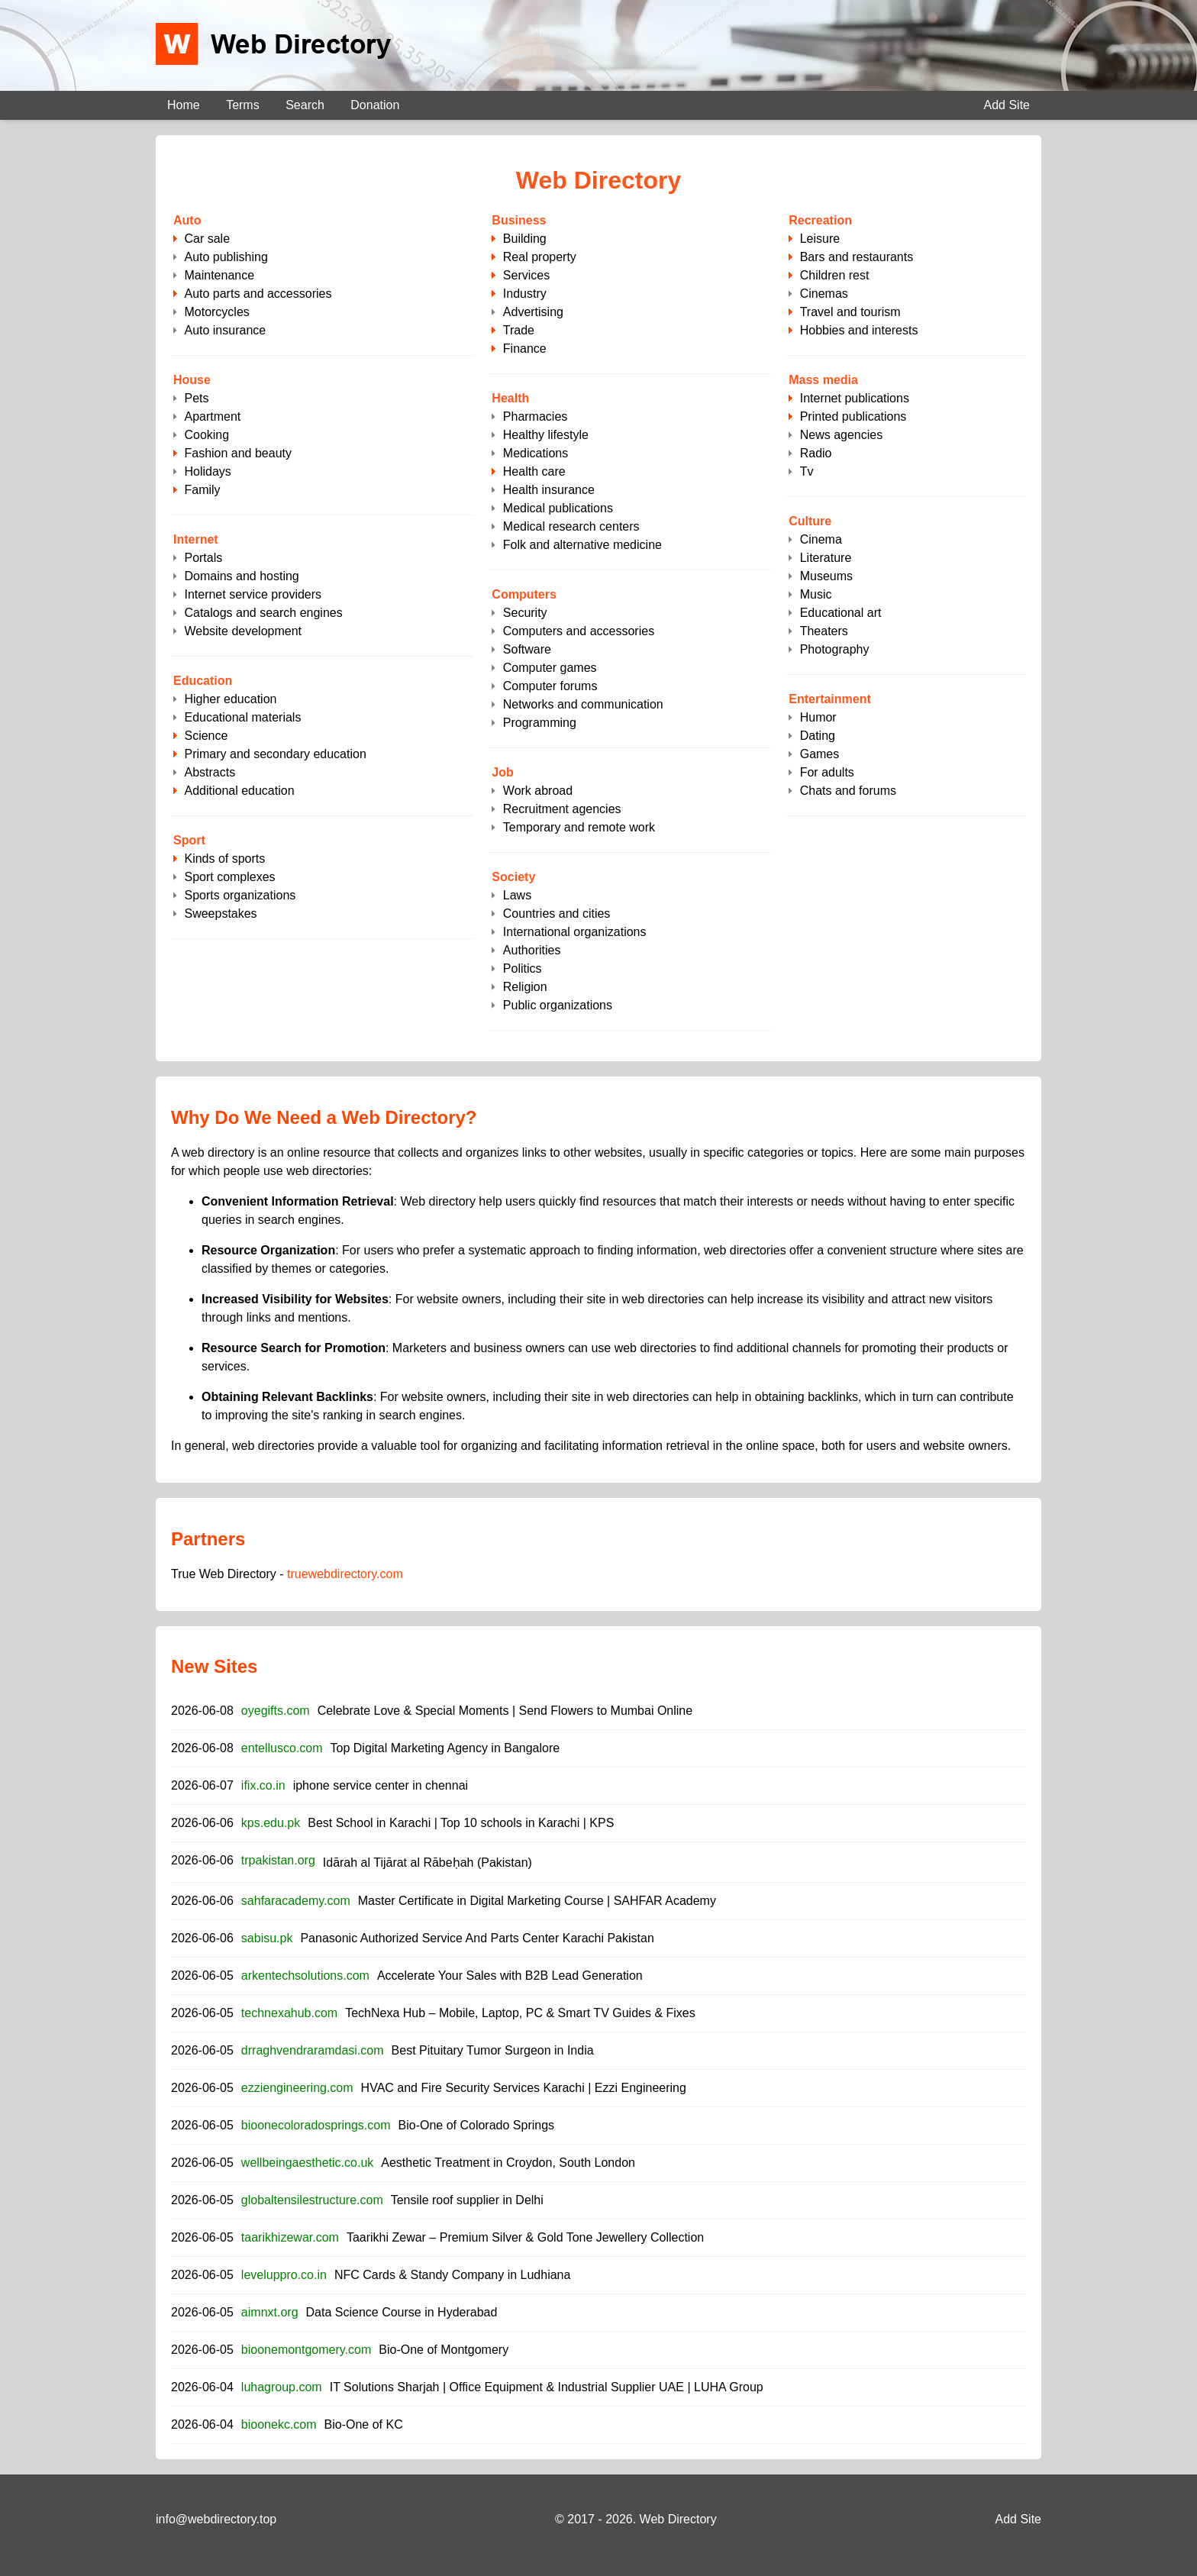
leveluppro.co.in (284, 2274)
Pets (196, 398)
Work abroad (538, 790)
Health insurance (549, 489)
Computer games (550, 667)
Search (305, 104)
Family (202, 489)
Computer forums (550, 686)
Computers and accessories (578, 631)
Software (527, 649)
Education (202, 680)
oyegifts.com (275, 1710)
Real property (539, 256)
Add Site (1007, 104)
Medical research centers (571, 526)
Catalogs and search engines (263, 612)
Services (526, 275)
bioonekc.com (279, 2424)
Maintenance (219, 275)
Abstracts (209, 772)
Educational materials (242, 717)
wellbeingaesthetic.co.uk (307, 2162)
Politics (522, 968)
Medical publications (558, 508)
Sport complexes (229, 876)
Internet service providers (252, 594)
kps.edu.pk (270, 1822)
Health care (534, 471)
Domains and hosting (241, 576)
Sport (189, 840)
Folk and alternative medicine (582, 544)
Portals (203, 557)
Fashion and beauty (238, 453)
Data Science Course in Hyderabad (402, 2312)
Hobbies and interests (859, 330)
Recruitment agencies (562, 808)
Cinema (821, 539)
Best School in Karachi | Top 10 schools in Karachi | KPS (461, 1822)
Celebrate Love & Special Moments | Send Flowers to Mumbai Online (505, 1710)
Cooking (206, 434)
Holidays (207, 471)
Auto (187, 220)
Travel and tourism (850, 311)
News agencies (841, 434)
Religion (525, 986)
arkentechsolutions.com (305, 1975)
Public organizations (557, 1005)
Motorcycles (216, 311)
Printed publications (853, 416)
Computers (524, 594)
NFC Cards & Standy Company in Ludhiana (452, 2274)
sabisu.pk (267, 1938)
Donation (374, 104)
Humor (818, 717)
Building (525, 238)
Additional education (239, 790)
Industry (525, 293)
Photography (835, 649)
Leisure (820, 238)
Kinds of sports (224, 858)
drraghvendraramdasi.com (312, 2050)
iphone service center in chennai (380, 1785)
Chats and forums (848, 790)
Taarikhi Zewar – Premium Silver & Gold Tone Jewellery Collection (525, 2237)
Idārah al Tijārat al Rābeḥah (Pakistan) (427, 1862)
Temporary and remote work (579, 827)
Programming (539, 722)
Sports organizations (239, 895)
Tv (807, 471)
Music (816, 594)
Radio (816, 453)
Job (502, 772)
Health (510, 398)
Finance (525, 348)
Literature (826, 557)
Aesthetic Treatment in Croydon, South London (508, 2162)
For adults (827, 772)
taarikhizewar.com (290, 2237)
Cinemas (824, 293)
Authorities (532, 950)
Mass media (823, 379)
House (192, 379)
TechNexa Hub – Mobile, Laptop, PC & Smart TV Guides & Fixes (520, 2012)
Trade (518, 330)
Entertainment (830, 698)
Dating (817, 735)
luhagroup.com (281, 2387)
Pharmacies (535, 416)
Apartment (212, 416)
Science (205, 735)
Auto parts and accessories (257, 293)
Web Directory (678, 2519)
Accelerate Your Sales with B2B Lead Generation (510, 1975)
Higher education (230, 698)
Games (820, 753)
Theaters (824, 631)
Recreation (820, 220)
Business (519, 220)
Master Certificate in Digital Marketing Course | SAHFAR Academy (537, 1900)
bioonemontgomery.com (306, 2349)
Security (525, 612)
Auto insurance (225, 330)
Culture (810, 521)
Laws (517, 895)
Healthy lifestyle (546, 434)
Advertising (533, 311)
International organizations (575, 931)
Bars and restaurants (857, 256)
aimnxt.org (269, 2312)
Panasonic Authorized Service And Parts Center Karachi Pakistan (476, 1938)
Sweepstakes (220, 913)
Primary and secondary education (275, 753)
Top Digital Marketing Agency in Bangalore (445, 1748)
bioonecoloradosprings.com (316, 2125)
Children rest (835, 275)
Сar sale (207, 238)
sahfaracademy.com (295, 1900)
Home (183, 104)
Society (513, 876)
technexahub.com (289, 2012)
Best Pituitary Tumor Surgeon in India (493, 2050)
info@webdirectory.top (216, 2519)
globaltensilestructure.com (312, 2199)
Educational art (841, 612)
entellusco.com (282, 1748)
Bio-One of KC (363, 2424)
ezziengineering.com (297, 2087)
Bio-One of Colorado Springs (476, 2125)
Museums (826, 576)
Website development (243, 631)
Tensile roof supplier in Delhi (467, 2199)
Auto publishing (225, 256)
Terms (243, 104)
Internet (195, 539)
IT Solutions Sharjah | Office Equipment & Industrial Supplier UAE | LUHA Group (546, 2387)
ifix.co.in (263, 1785)
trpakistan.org (278, 1860)
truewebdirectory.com (345, 1573)
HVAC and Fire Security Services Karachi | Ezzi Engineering (523, 2087)
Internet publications (854, 398)
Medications (535, 453)
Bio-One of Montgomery (443, 2349)
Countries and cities (557, 913)
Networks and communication (583, 704)
